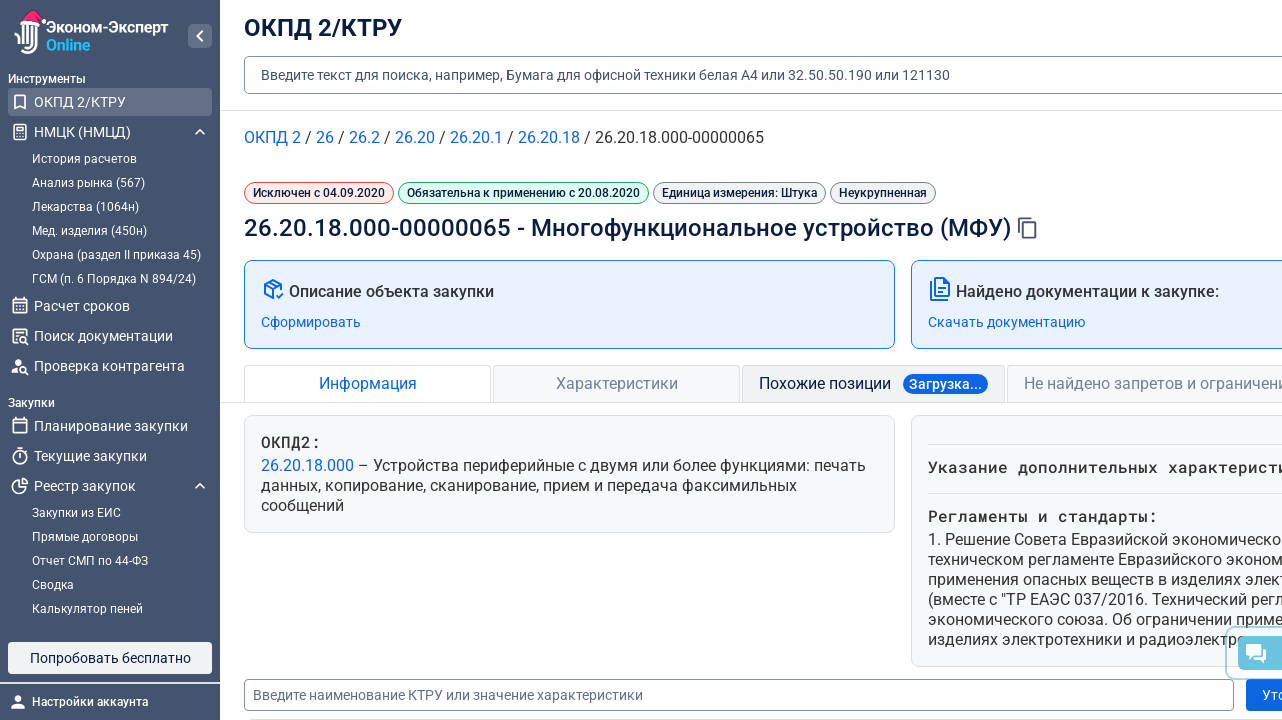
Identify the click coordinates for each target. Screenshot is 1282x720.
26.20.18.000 (309, 465)
